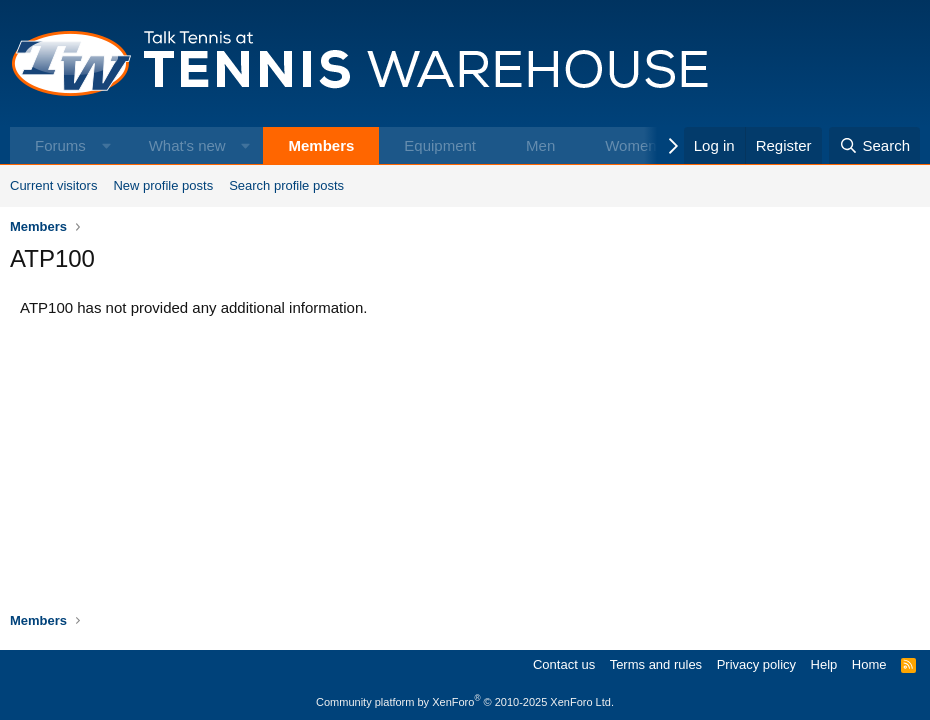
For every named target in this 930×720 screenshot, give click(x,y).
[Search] (874, 145)
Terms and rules (656, 664)
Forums (60, 145)
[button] (106, 145)
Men (540, 145)
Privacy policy (756, 664)
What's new (187, 145)
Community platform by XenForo (465, 702)
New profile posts (163, 185)
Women (630, 145)
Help (824, 664)
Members (321, 145)
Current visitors (53, 185)
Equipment (440, 145)
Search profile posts (286, 185)
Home (869, 664)
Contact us (564, 664)
